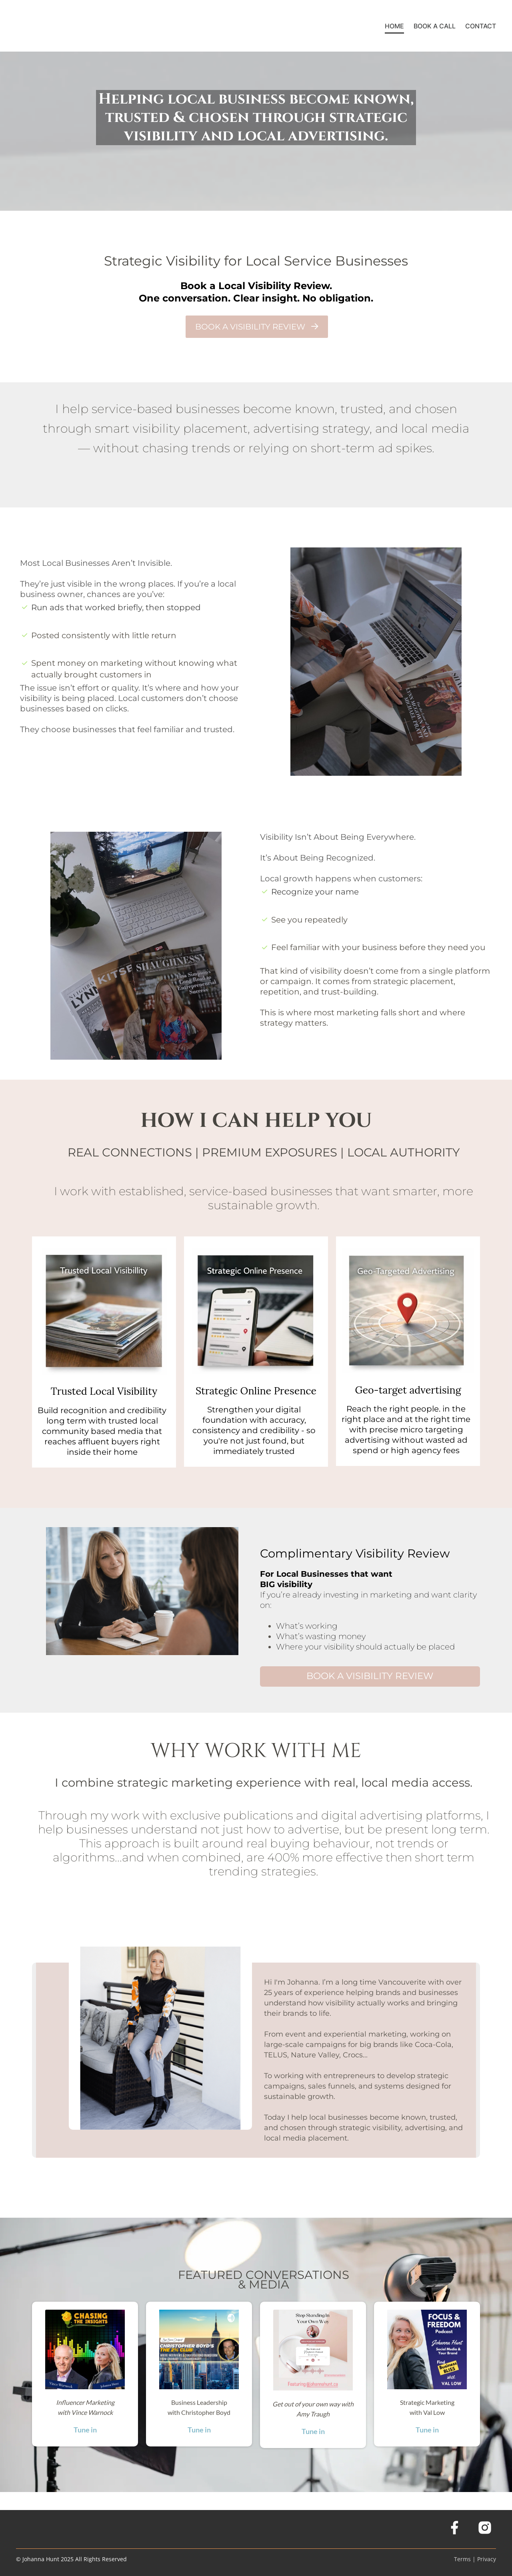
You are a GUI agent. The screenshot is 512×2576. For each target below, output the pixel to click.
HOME (394, 26)
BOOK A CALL (435, 26)
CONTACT (480, 26)
